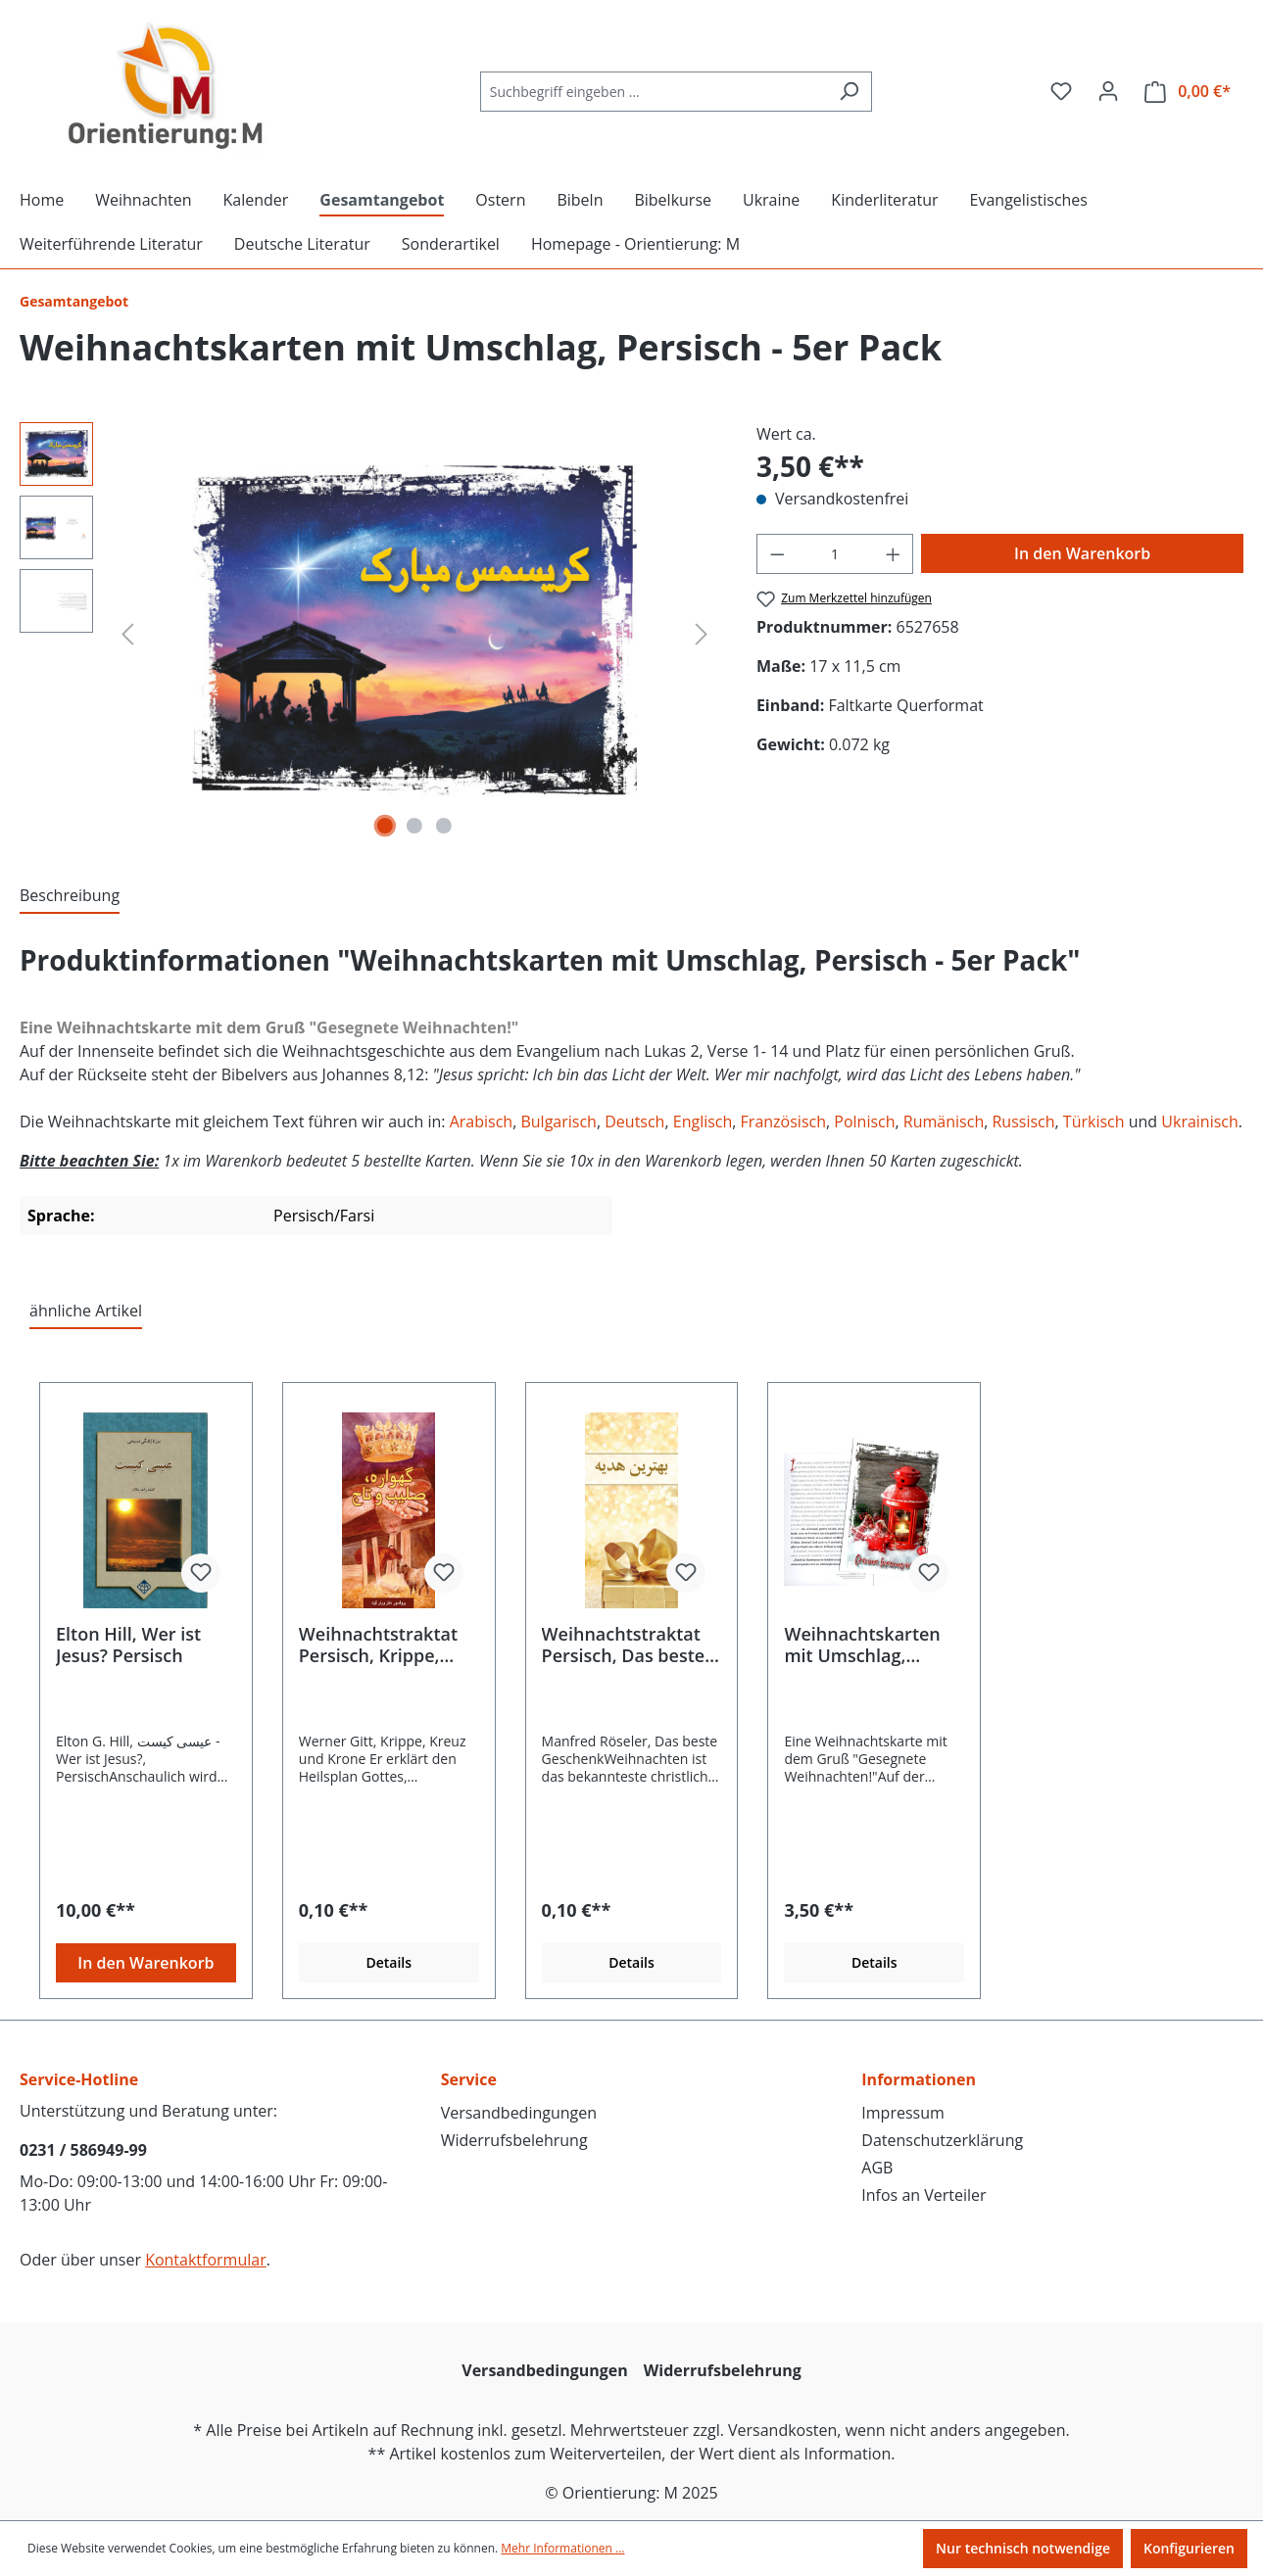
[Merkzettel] (1061, 91)
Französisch (783, 1121)
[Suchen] (849, 92)
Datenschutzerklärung (942, 2140)
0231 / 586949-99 (83, 2150)
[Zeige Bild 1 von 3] (385, 826)
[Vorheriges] (127, 633)
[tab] (70, 896)
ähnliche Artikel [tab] (85, 1310)
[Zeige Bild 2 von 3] (414, 826)
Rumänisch (943, 1121)
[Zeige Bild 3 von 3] (444, 826)
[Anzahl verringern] (777, 554)
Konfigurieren (1189, 2548)
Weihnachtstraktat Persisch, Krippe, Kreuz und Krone (378, 1644)
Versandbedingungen (519, 2112)
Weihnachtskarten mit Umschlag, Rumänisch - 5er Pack (862, 1644)
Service (469, 2079)
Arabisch (481, 1121)
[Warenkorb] (1187, 92)
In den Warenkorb (1082, 553)
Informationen (918, 2079)
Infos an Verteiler (923, 2195)
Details (388, 1962)
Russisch (1023, 1121)
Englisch (703, 1121)
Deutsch (634, 1121)
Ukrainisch (1200, 1121)
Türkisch (1096, 1121)
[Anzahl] (834, 554)
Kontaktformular (206, 2259)
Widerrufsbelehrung (514, 2140)
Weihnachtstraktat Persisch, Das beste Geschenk (623, 1644)
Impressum (902, 2112)
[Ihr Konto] (1108, 91)
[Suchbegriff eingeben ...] (653, 92)
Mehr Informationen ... (562, 2548)
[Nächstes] (701, 633)
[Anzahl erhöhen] (893, 554)
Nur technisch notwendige (1023, 2548)
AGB (877, 2167)
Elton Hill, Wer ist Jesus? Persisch (128, 1644)
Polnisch (864, 1121)
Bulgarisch (558, 1121)
